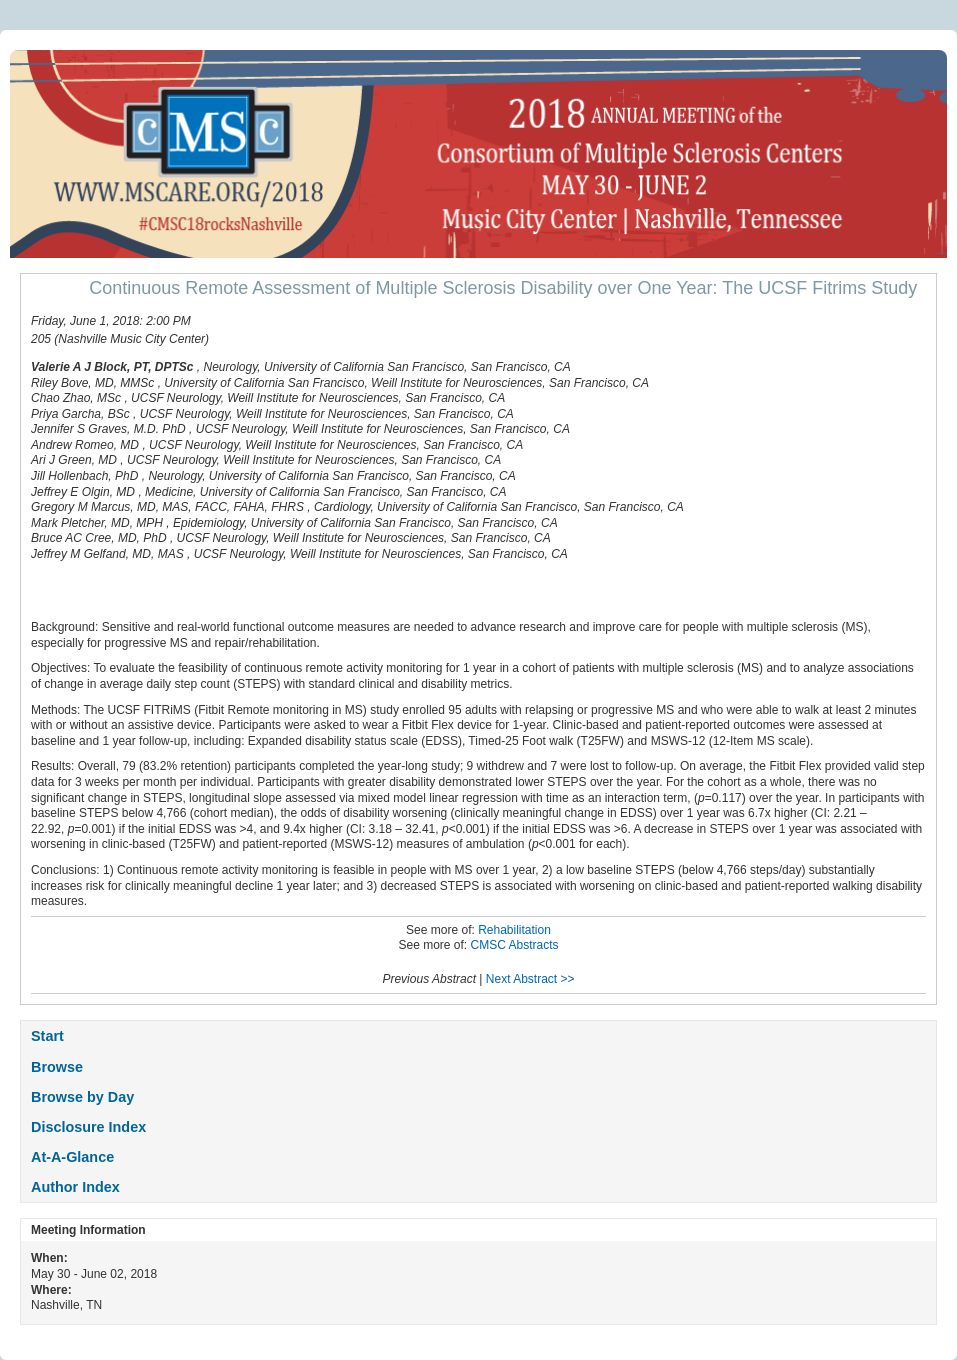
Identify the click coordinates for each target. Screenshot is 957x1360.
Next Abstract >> (530, 979)
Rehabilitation (514, 930)
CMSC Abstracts (515, 945)
